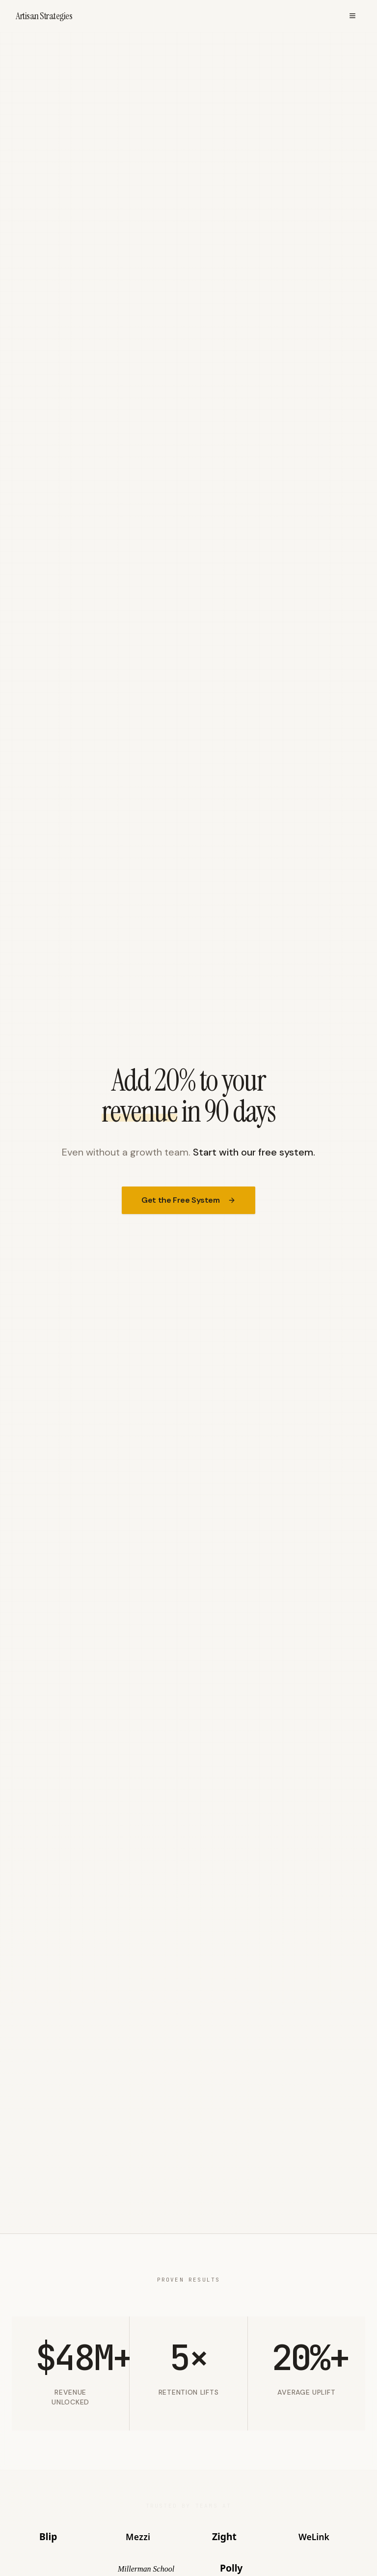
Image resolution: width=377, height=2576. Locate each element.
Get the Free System (188, 1200)
